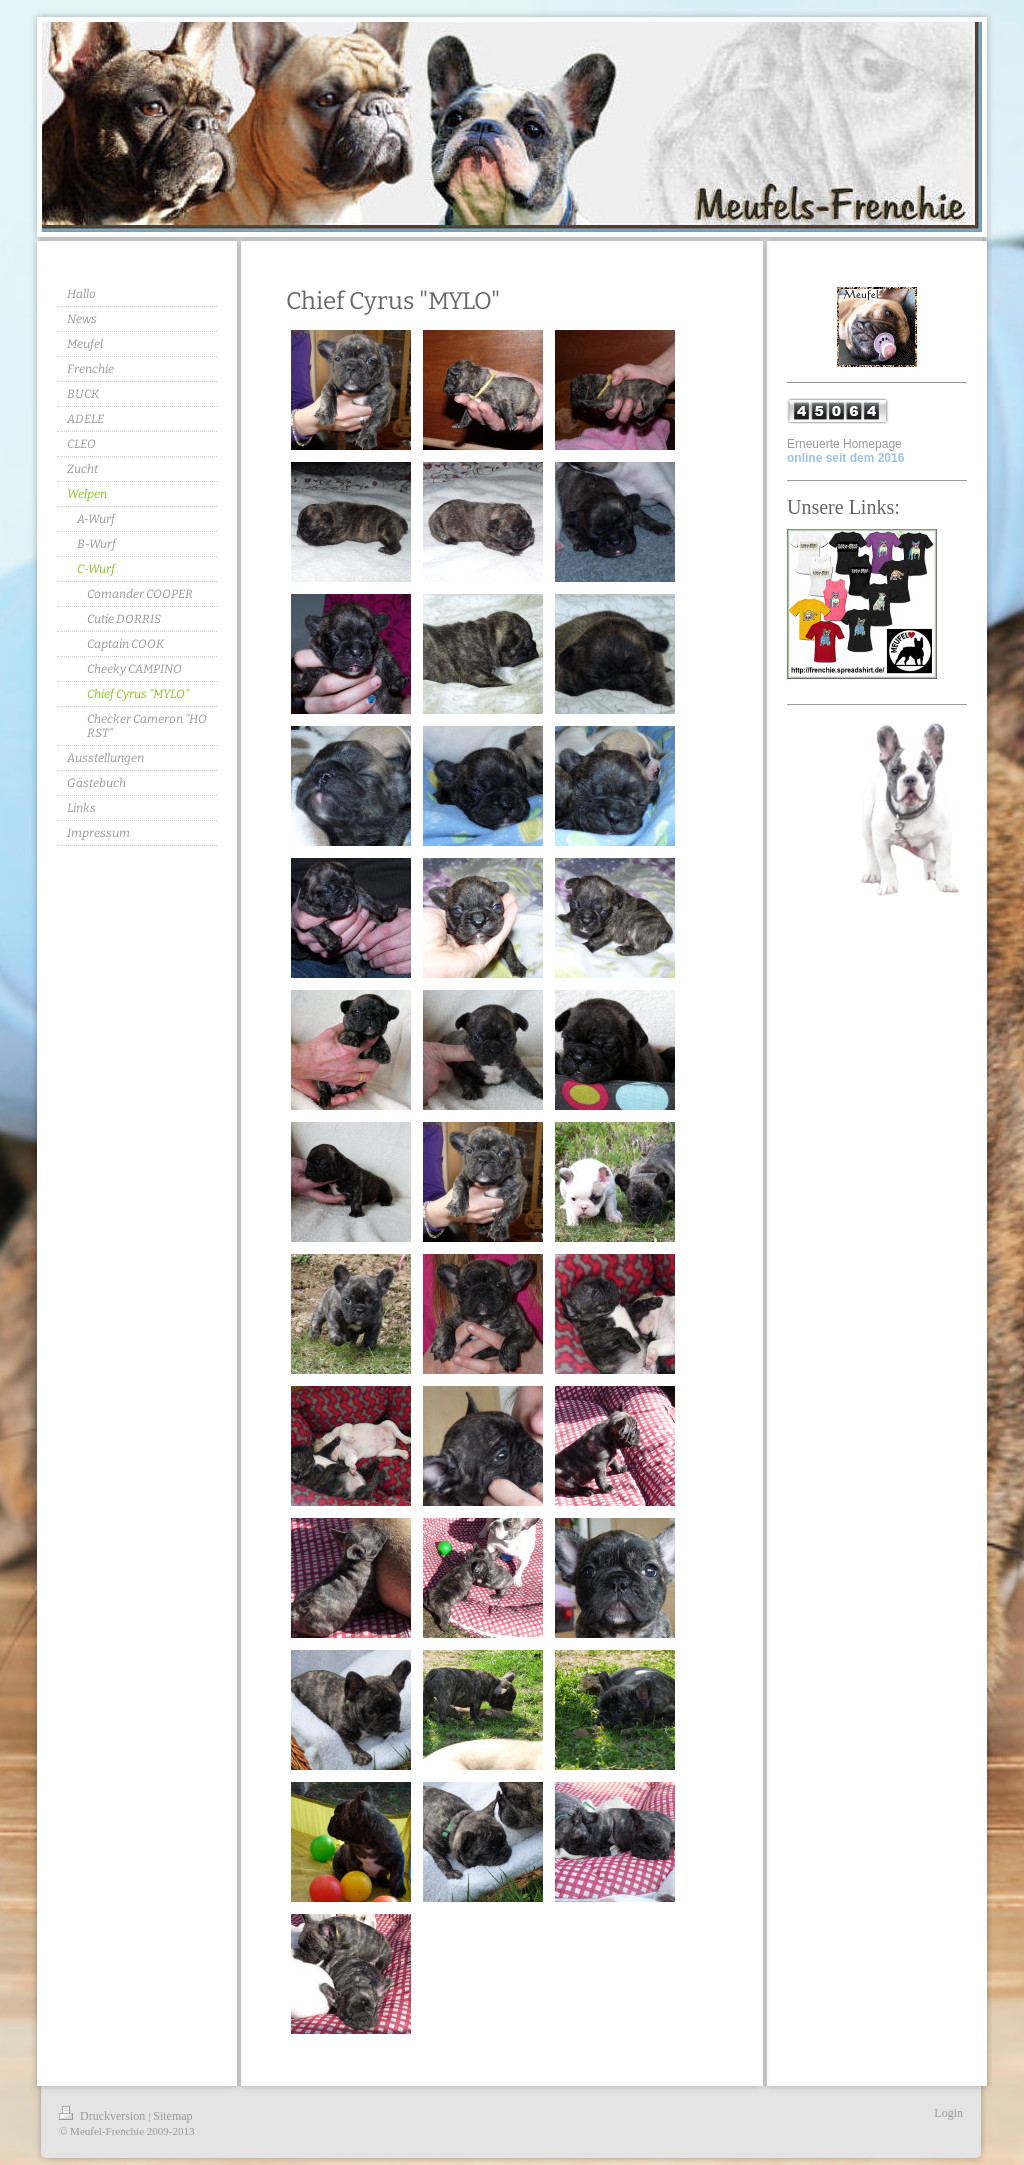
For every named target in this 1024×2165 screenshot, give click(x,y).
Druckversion (103, 2116)
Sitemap (172, 2116)
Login (948, 2113)
